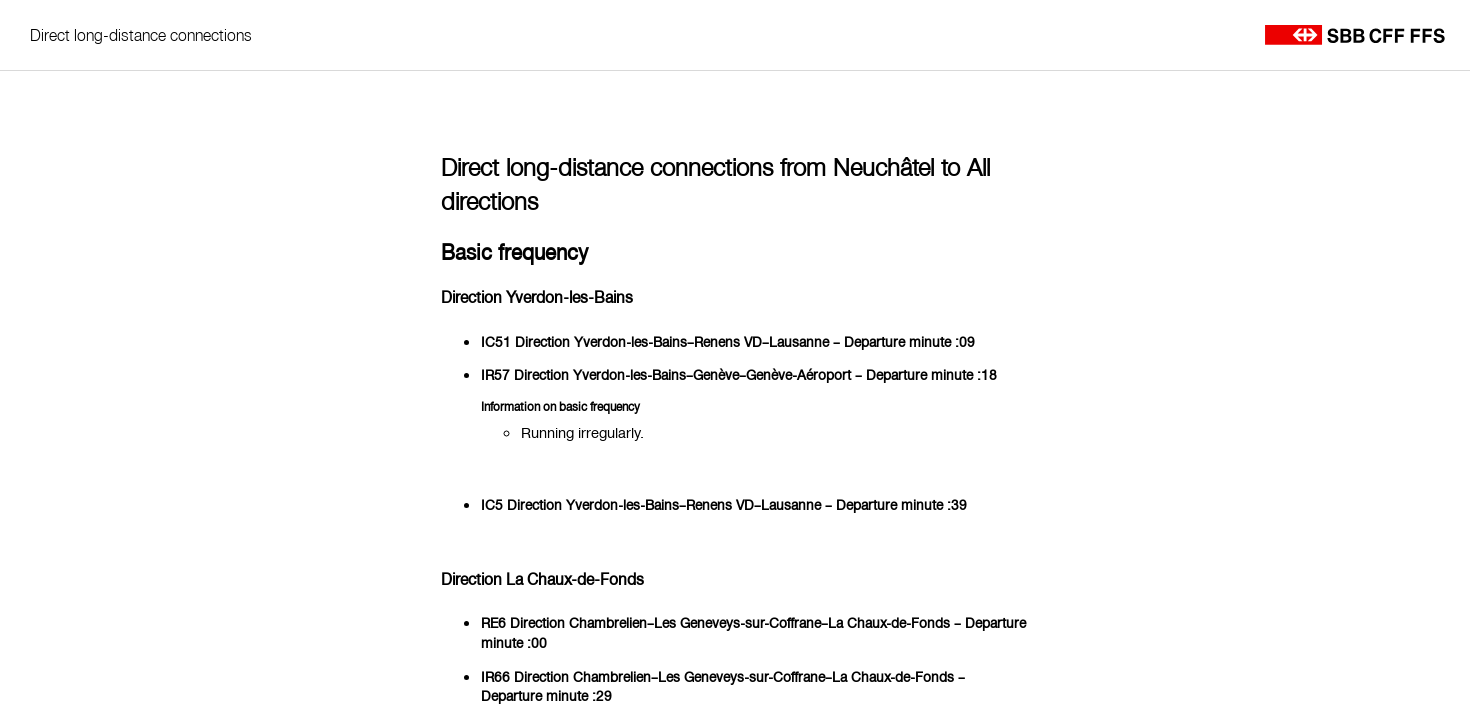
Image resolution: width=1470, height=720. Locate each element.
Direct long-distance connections (141, 35)
